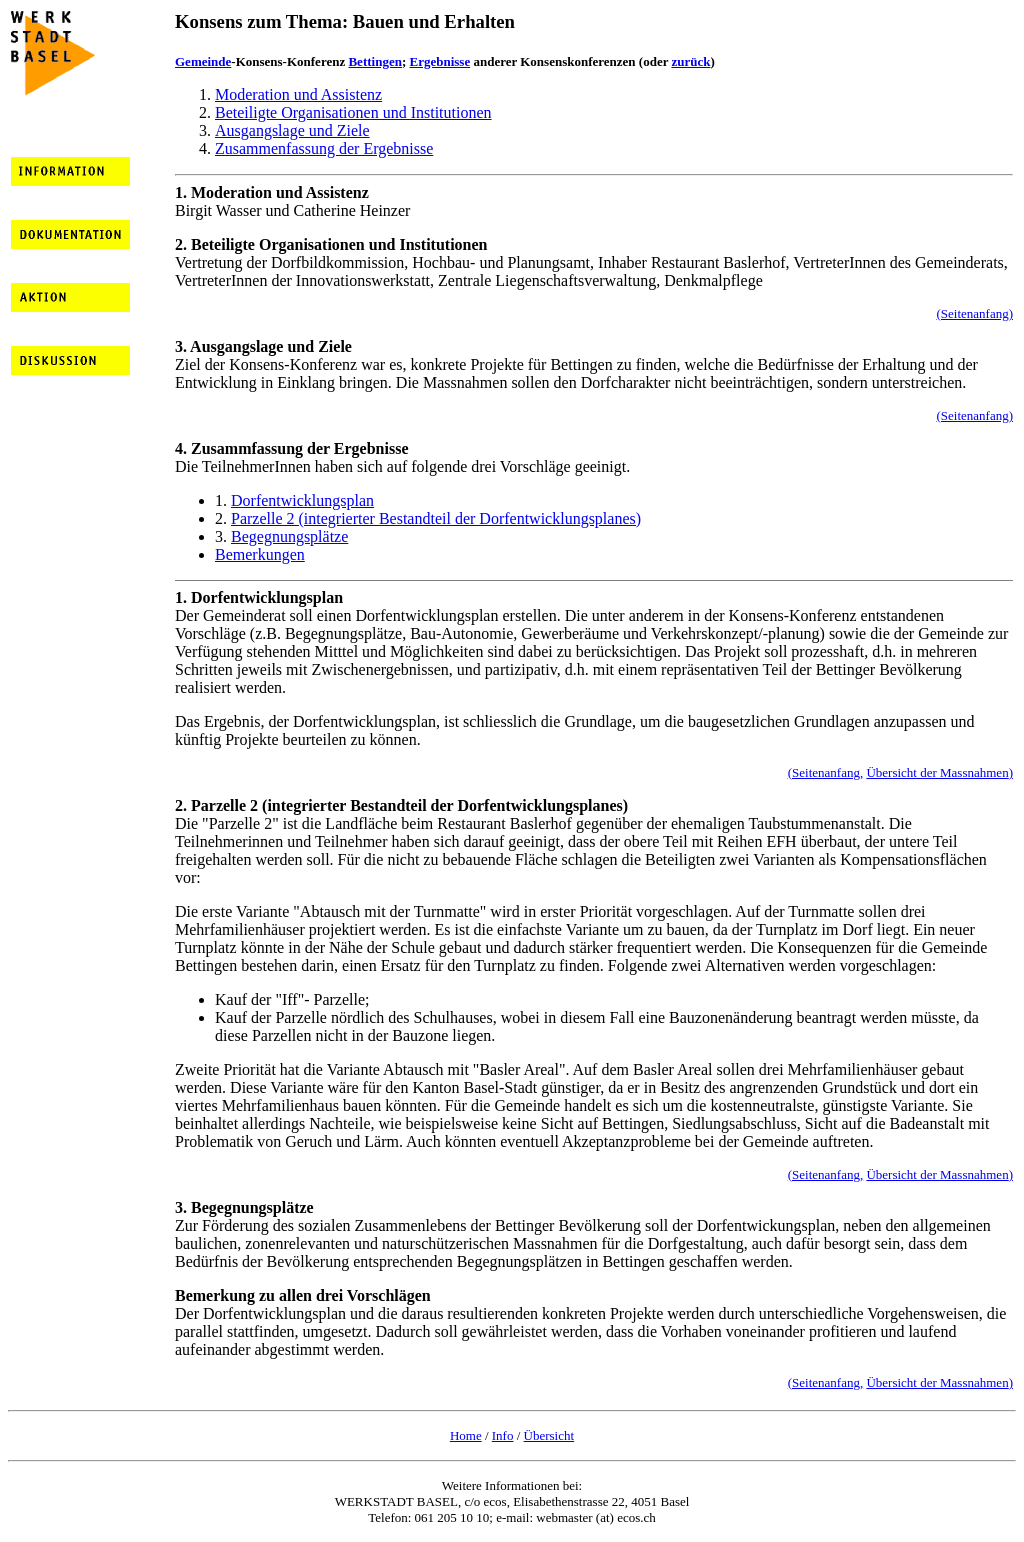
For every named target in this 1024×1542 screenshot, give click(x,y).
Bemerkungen (260, 554)
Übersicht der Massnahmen (937, 772)
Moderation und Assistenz (298, 94)
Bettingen (374, 61)
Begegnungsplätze (289, 536)
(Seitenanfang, (825, 772)
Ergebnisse (440, 61)
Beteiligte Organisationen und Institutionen (353, 112)
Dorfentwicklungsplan (302, 500)
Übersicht (549, 1435)
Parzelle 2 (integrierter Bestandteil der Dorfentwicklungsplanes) (436, 518)
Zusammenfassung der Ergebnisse (324, 148)
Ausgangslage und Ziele (292, 130)
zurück (690, 61)
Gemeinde (203, 61)
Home (466, 1435)
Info (503, 1435)
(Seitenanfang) (974, 313)
